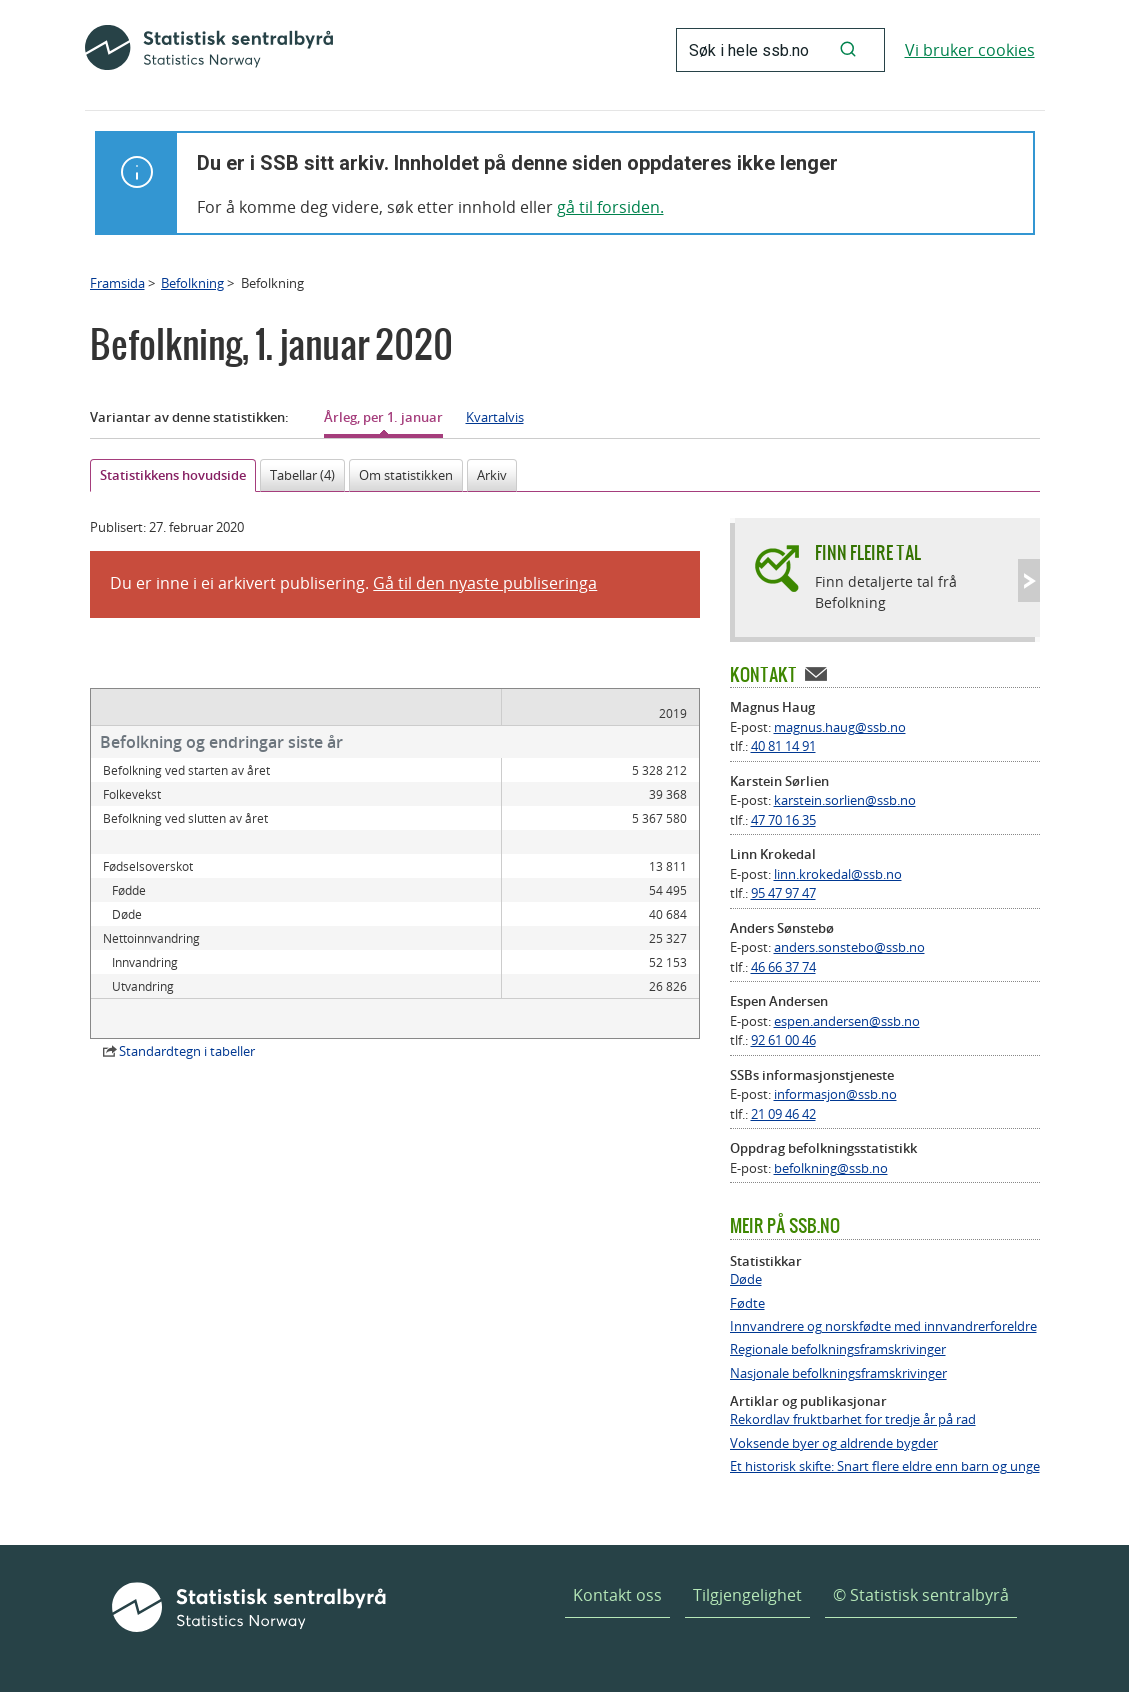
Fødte (747, 1303)
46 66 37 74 (783, 967)
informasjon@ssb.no (835, 1094)
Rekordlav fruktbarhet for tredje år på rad (853, 1419)
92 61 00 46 (783, 1040)
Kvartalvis (495, 417)
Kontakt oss (617, 1595)
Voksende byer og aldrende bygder (834, 1443)
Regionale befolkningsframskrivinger (838, 1349)
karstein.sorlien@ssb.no (845, 800)
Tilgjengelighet (747, 1595)
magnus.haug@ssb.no (840, 727)
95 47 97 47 (783, 893)
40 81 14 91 (783, 746)
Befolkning (192, 283)
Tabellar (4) (302, 475)
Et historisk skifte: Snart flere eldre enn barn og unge (885, 1466)
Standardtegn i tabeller (187, 1027)
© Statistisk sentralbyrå (921, 1595)
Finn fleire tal (868, 552)
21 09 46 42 (783, 1114)
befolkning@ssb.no (831, 1168)
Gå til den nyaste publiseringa (485, 583)
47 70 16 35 (783, 820)
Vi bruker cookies (970, 50)
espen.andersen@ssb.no (847, 1021)
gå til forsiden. (610, 207)
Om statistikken (406, 475)
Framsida (117, 283)
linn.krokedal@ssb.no (838, 874)
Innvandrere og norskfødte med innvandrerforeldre (883, 1326)
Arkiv (492, 475)
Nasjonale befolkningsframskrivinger (838, 1373)
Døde (746, 1279)
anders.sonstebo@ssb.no (849, 947)
